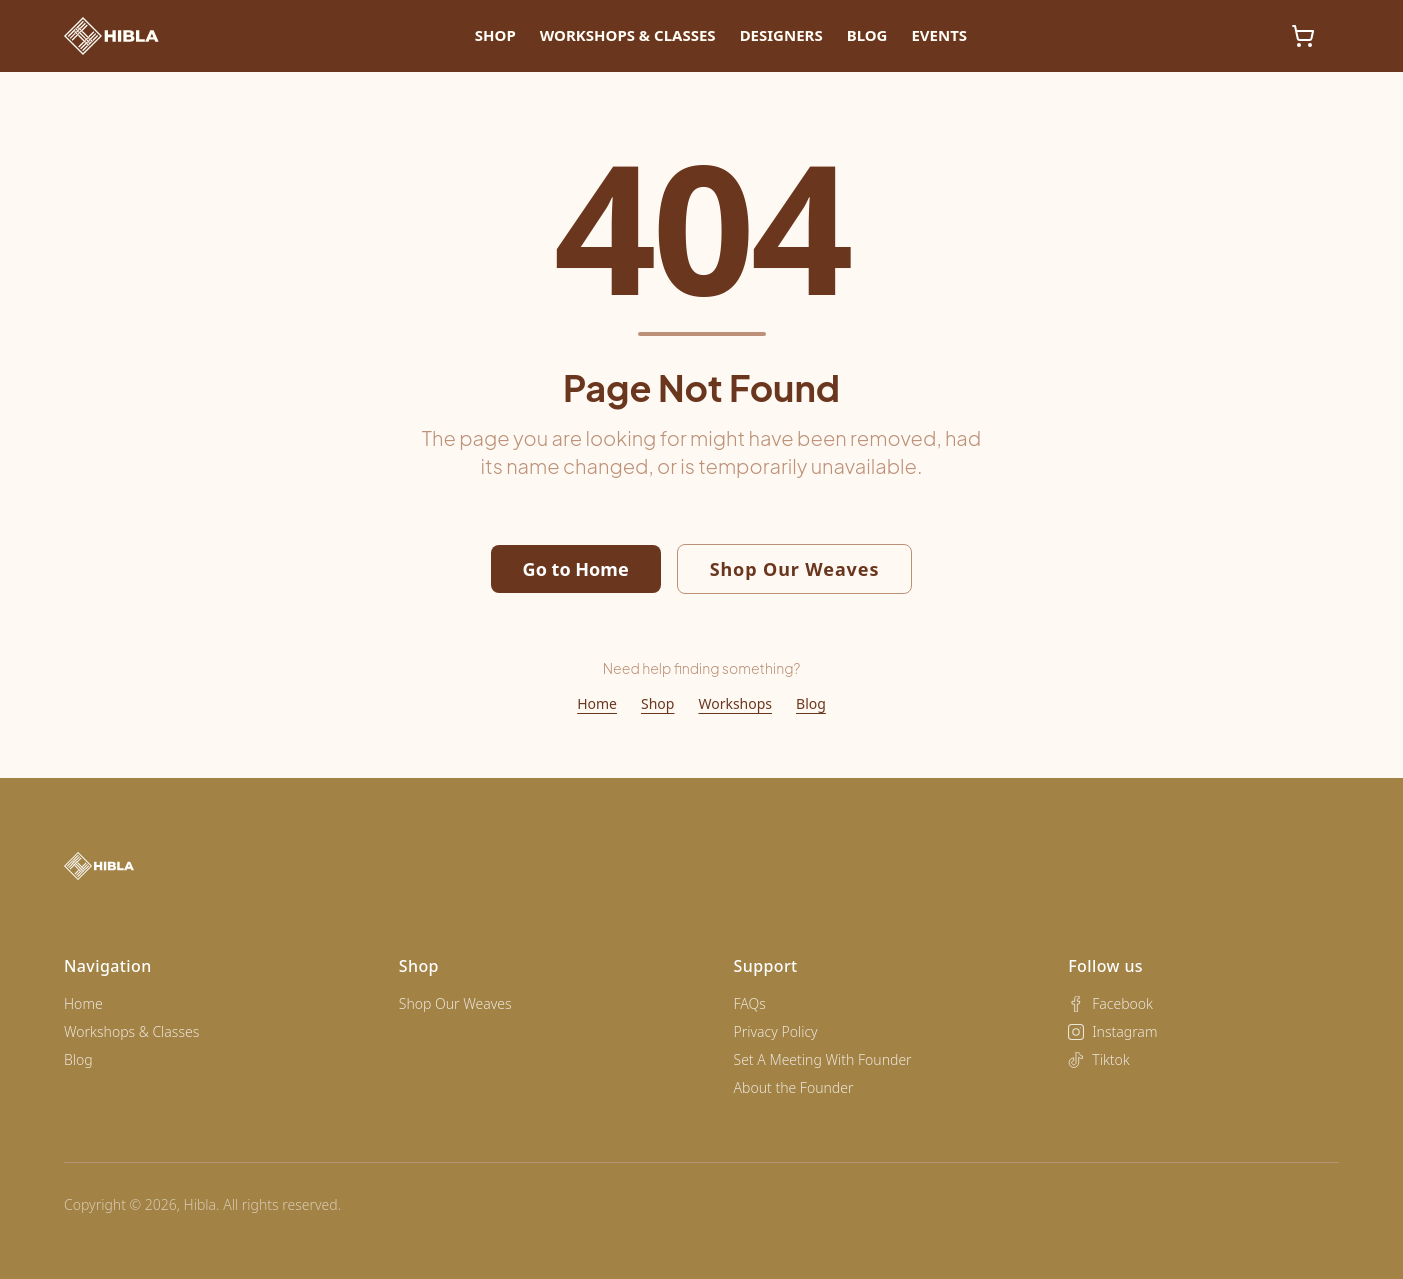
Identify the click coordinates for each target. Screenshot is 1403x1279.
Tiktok (1099, 1059)
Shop (495, 35)
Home (597, 703)
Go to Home (576, 569)
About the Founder (794, 1087)
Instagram (1112, 1031)
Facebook (1110, 1003)
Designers (781, 35)
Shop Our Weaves (795, 569)
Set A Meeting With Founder (823, 1059)
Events (939, 35)
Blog (867, 35)
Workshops (735, 703)
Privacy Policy (776, 1031)
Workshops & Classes (628, 35)
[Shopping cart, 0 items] (1303, 36)
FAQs (750, 1003)
